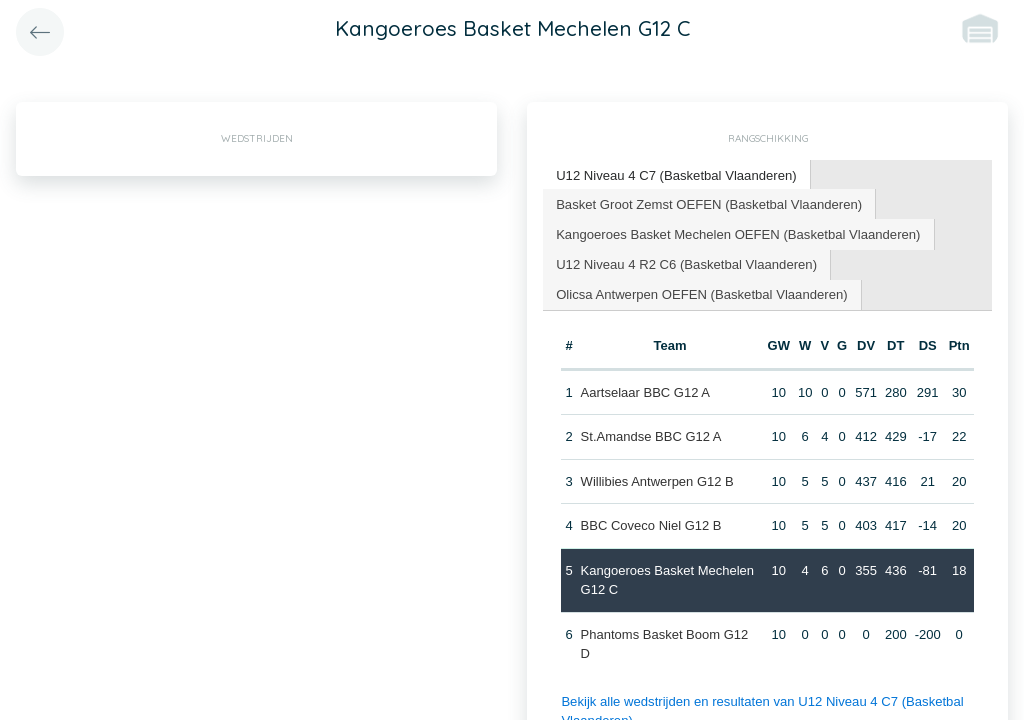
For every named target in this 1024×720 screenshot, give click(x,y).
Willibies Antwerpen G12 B (656, 479)
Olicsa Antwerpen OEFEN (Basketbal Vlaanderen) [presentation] (700, 292)
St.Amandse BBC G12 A (650, 434)
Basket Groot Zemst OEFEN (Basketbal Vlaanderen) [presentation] (707, 202)
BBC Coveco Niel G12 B (650, 523)
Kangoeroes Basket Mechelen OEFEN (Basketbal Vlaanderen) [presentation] (736, 232)
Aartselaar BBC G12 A (644, 390)
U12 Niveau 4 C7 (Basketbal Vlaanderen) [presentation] (675, 174)
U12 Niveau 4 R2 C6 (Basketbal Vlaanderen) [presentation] (685, 262)
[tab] (675, 175)
